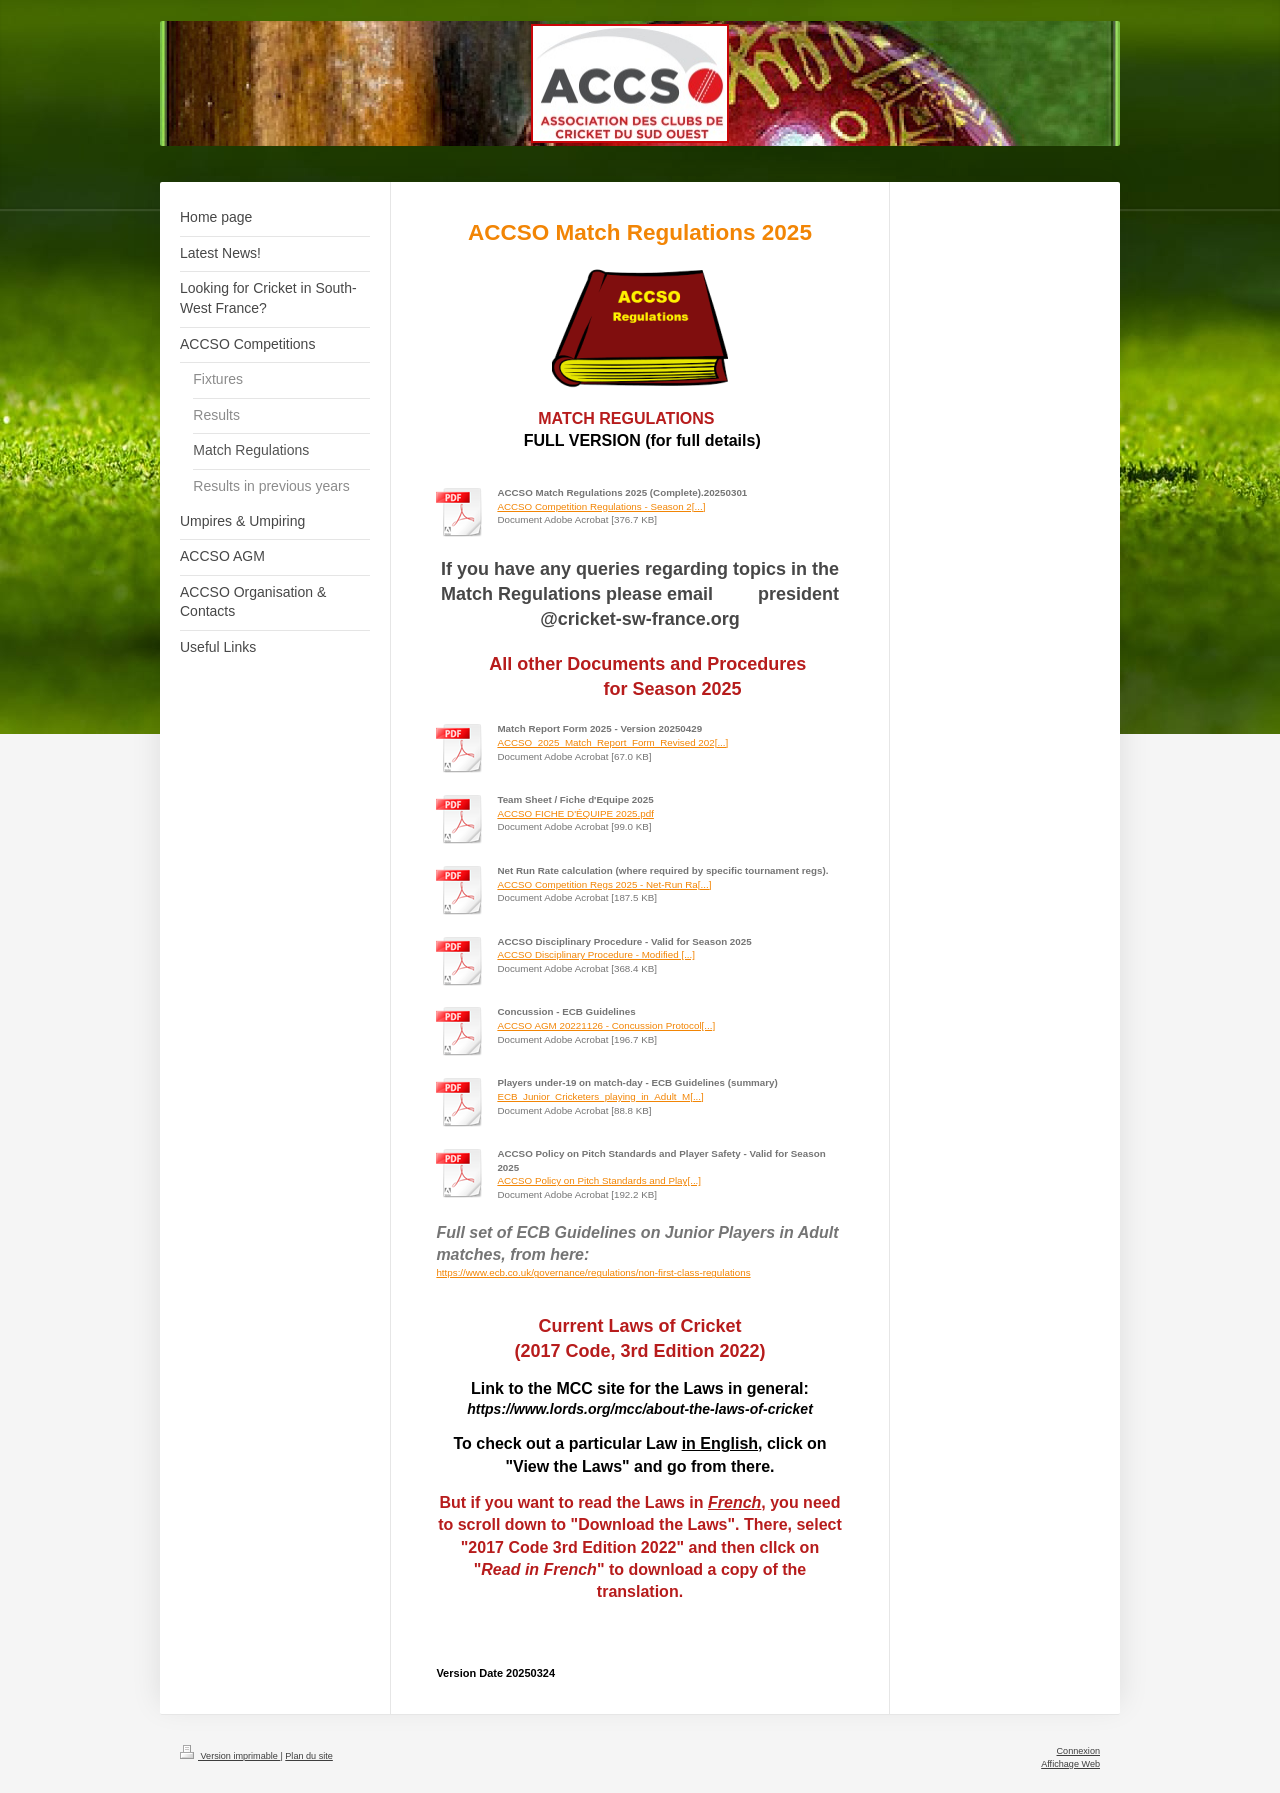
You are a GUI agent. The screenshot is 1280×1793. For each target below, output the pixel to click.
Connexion (1078, 1751)
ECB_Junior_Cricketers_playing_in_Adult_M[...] (600, 1096)
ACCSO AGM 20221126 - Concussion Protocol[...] (606, 1025)
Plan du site (309, 1756)
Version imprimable (230, 1756)
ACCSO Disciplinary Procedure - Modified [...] (596, 954)
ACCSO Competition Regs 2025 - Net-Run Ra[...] (604, 884)
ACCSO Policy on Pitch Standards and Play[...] (599, 1180)
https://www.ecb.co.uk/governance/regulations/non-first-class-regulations (593, 1272)
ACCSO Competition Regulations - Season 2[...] (601, 506)
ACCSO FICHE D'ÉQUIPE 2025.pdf (575, 813)
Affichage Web (1070, 1764)
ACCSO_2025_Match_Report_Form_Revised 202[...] (612, 742)
